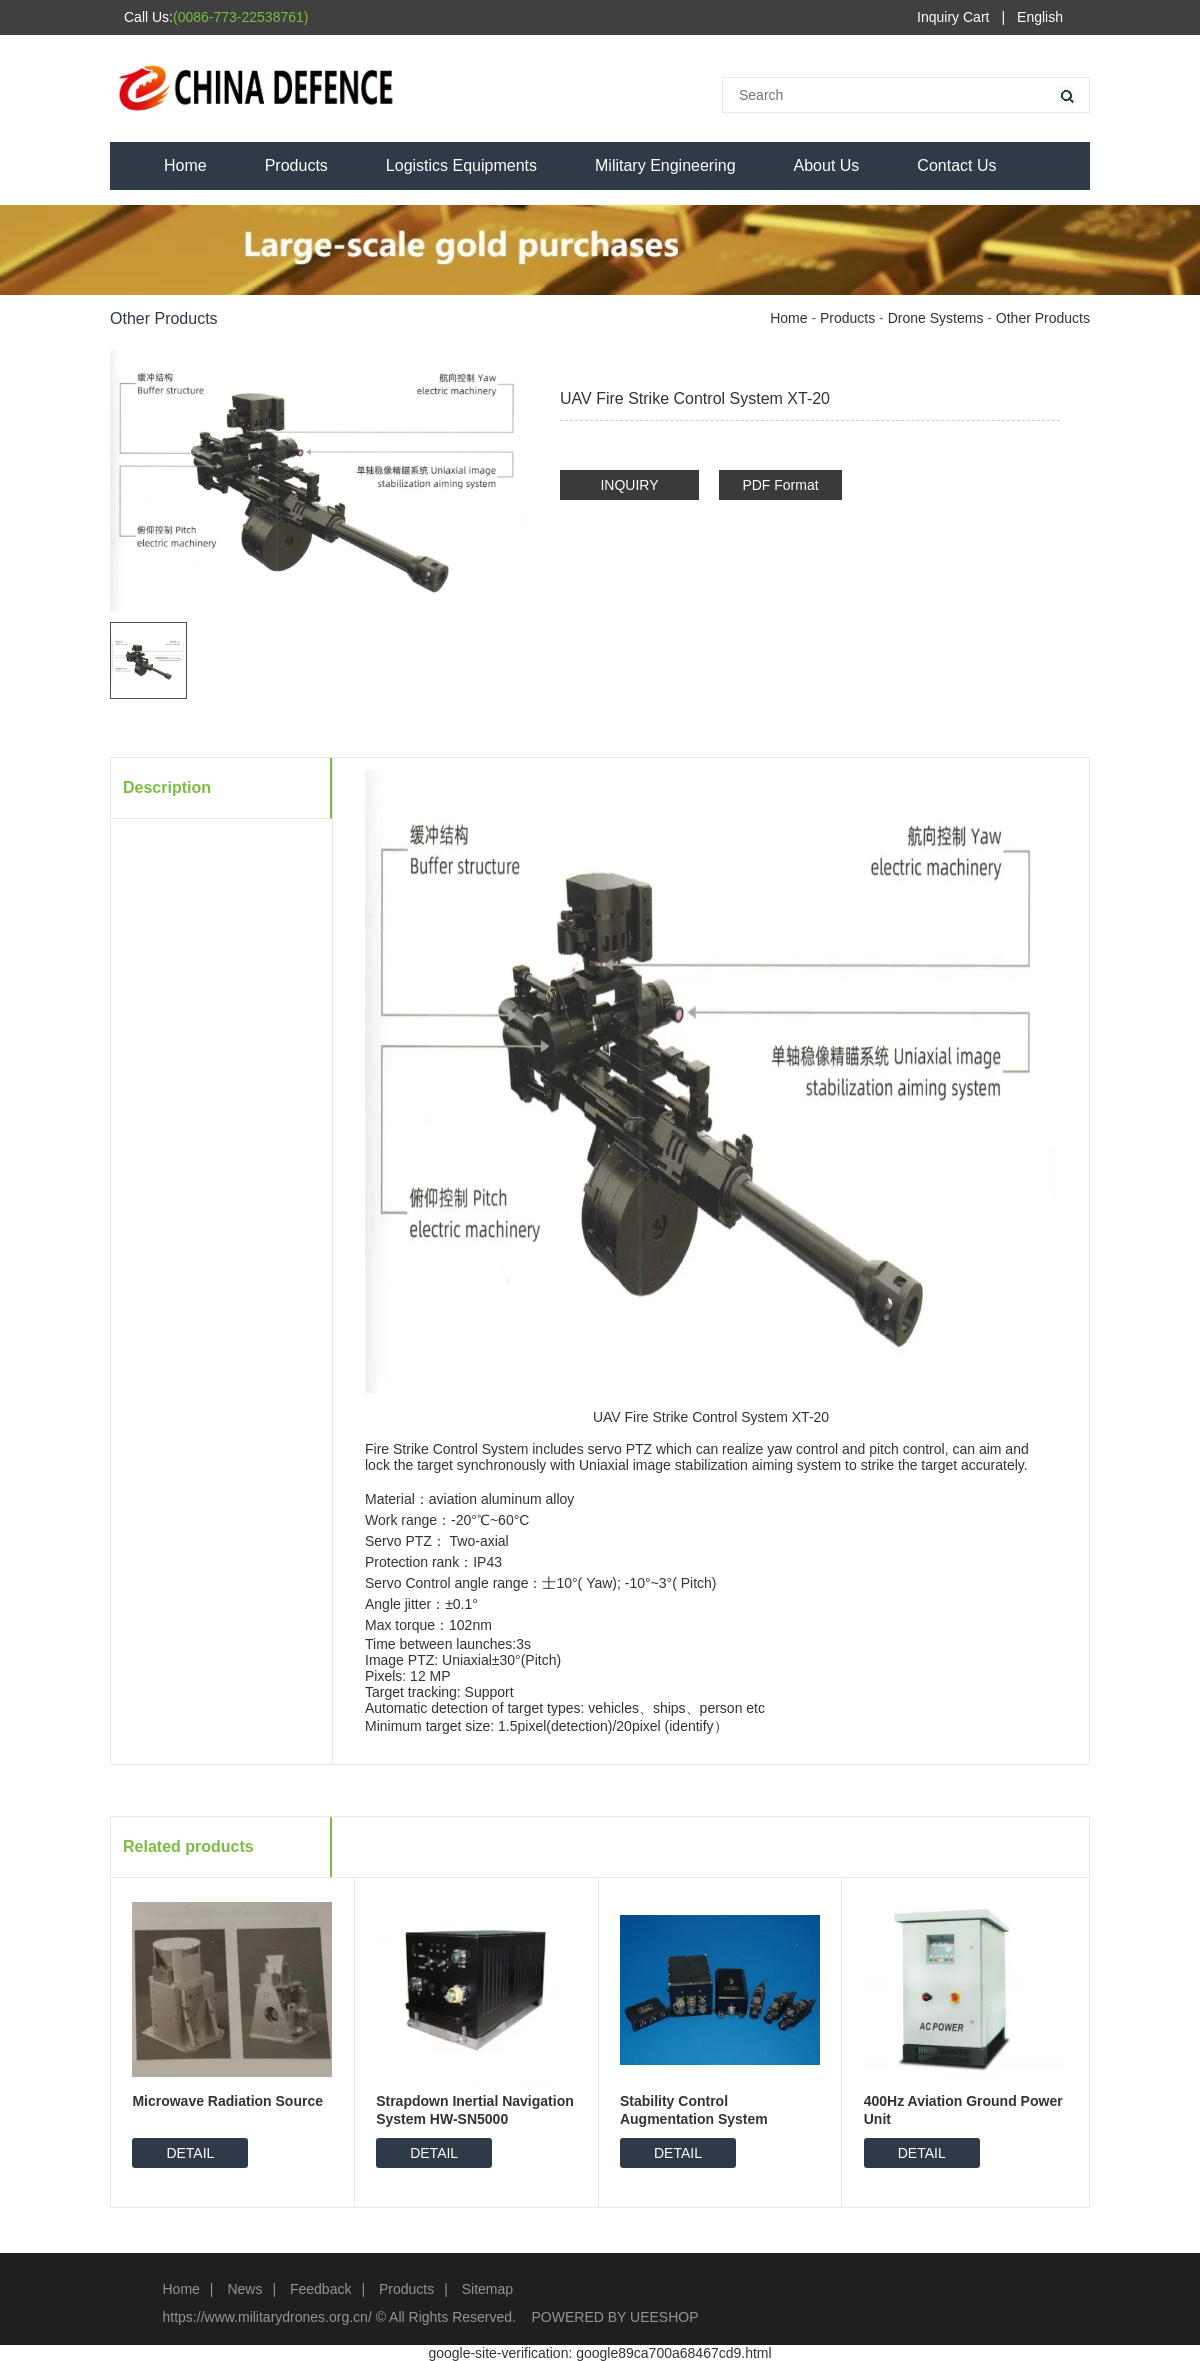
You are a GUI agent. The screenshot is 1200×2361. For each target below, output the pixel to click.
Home (185, 165)
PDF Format (780, 485)
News (244, 2289)
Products (296, 165)
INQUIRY (629, 485)
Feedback (320, 2289)
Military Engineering (665, 165)
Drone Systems (936, 318)
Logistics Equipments (461, 165)
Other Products (1043, 318)
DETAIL (190, 2153)
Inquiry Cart (953, 17)
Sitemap (487, 2289)
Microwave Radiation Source (227, 2101)
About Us (827, 165)
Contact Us (956, 165)
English (1040, 17)
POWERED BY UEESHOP (615, 2317)
